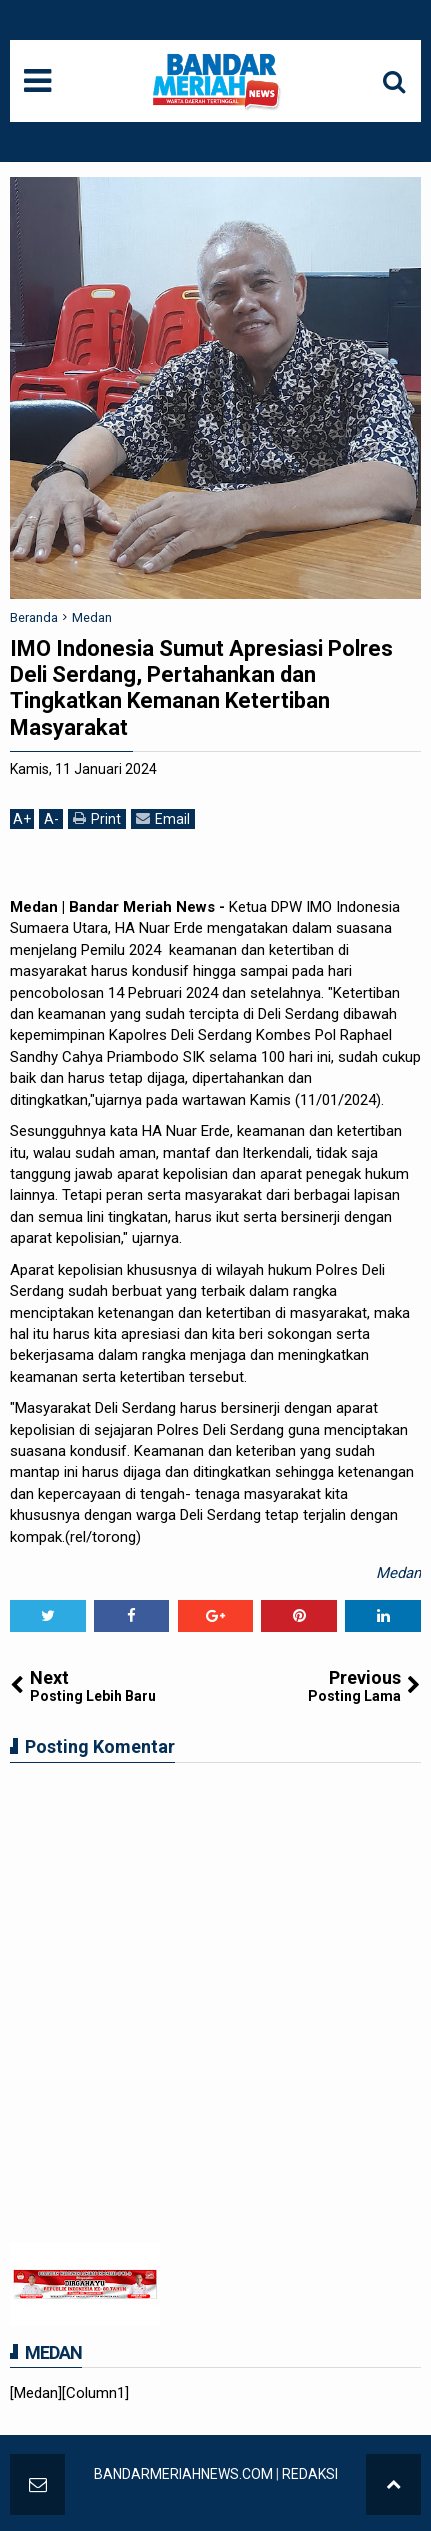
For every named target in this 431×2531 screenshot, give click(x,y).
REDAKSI (310, 2474)
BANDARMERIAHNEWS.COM (183, 2474)
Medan (398, 1573)
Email (163, 818)
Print (97, 818)
